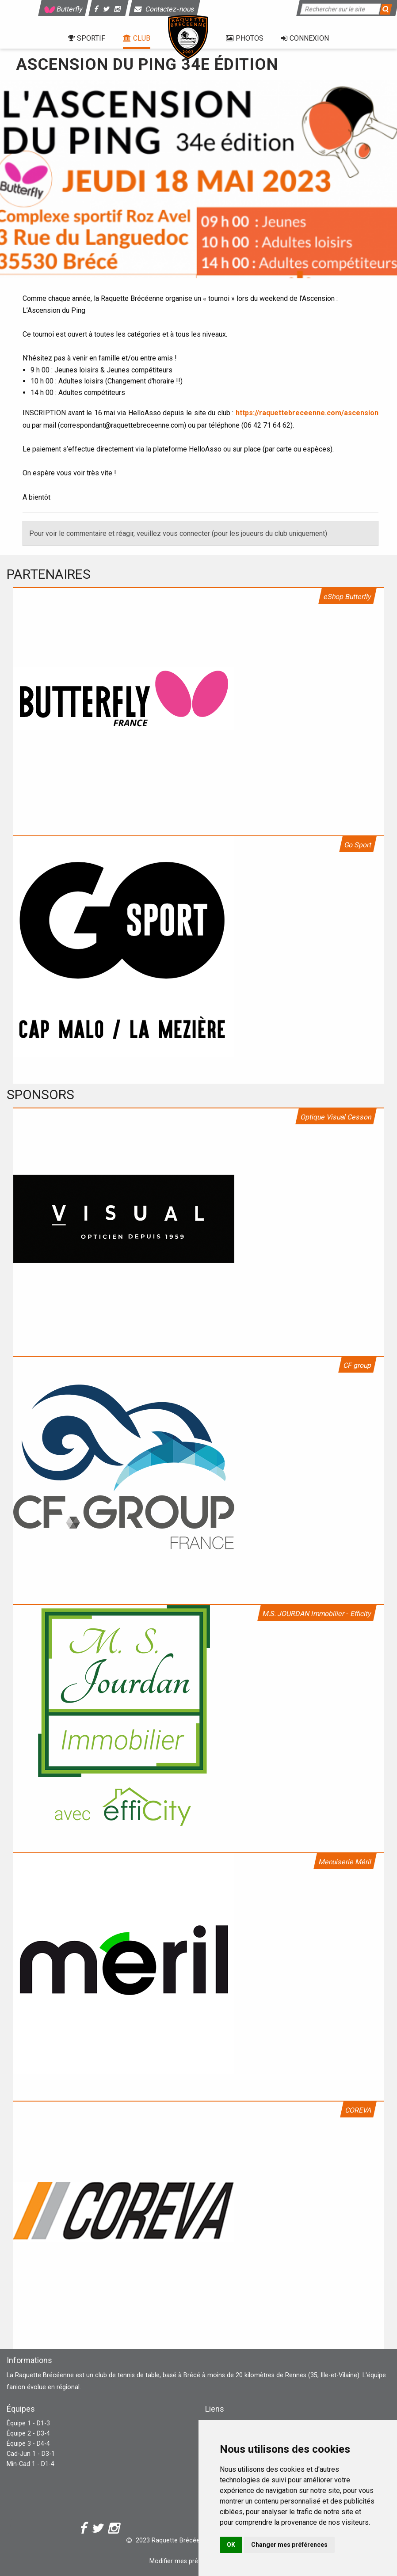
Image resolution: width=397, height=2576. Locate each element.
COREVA (358, 2110)
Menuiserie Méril (345, 1862)
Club (136, 38)
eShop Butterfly (347, 596)
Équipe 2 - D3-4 (28, 2433)
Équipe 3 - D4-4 (28, 2443)
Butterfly (63, 9)
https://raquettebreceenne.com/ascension (307, 413)
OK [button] (231, 2544)
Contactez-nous (165, 9)
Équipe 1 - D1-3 (28, 2423)
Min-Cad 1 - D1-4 (30, 2464)
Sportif (86, 38)
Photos (244, 38)
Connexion (305, 38)
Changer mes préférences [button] (289, 2544)
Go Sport (358, 845)
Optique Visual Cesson (336, 1117)
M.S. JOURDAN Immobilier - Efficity (317, 1613)
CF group (357, 1365)
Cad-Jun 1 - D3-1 (31, 2454)
